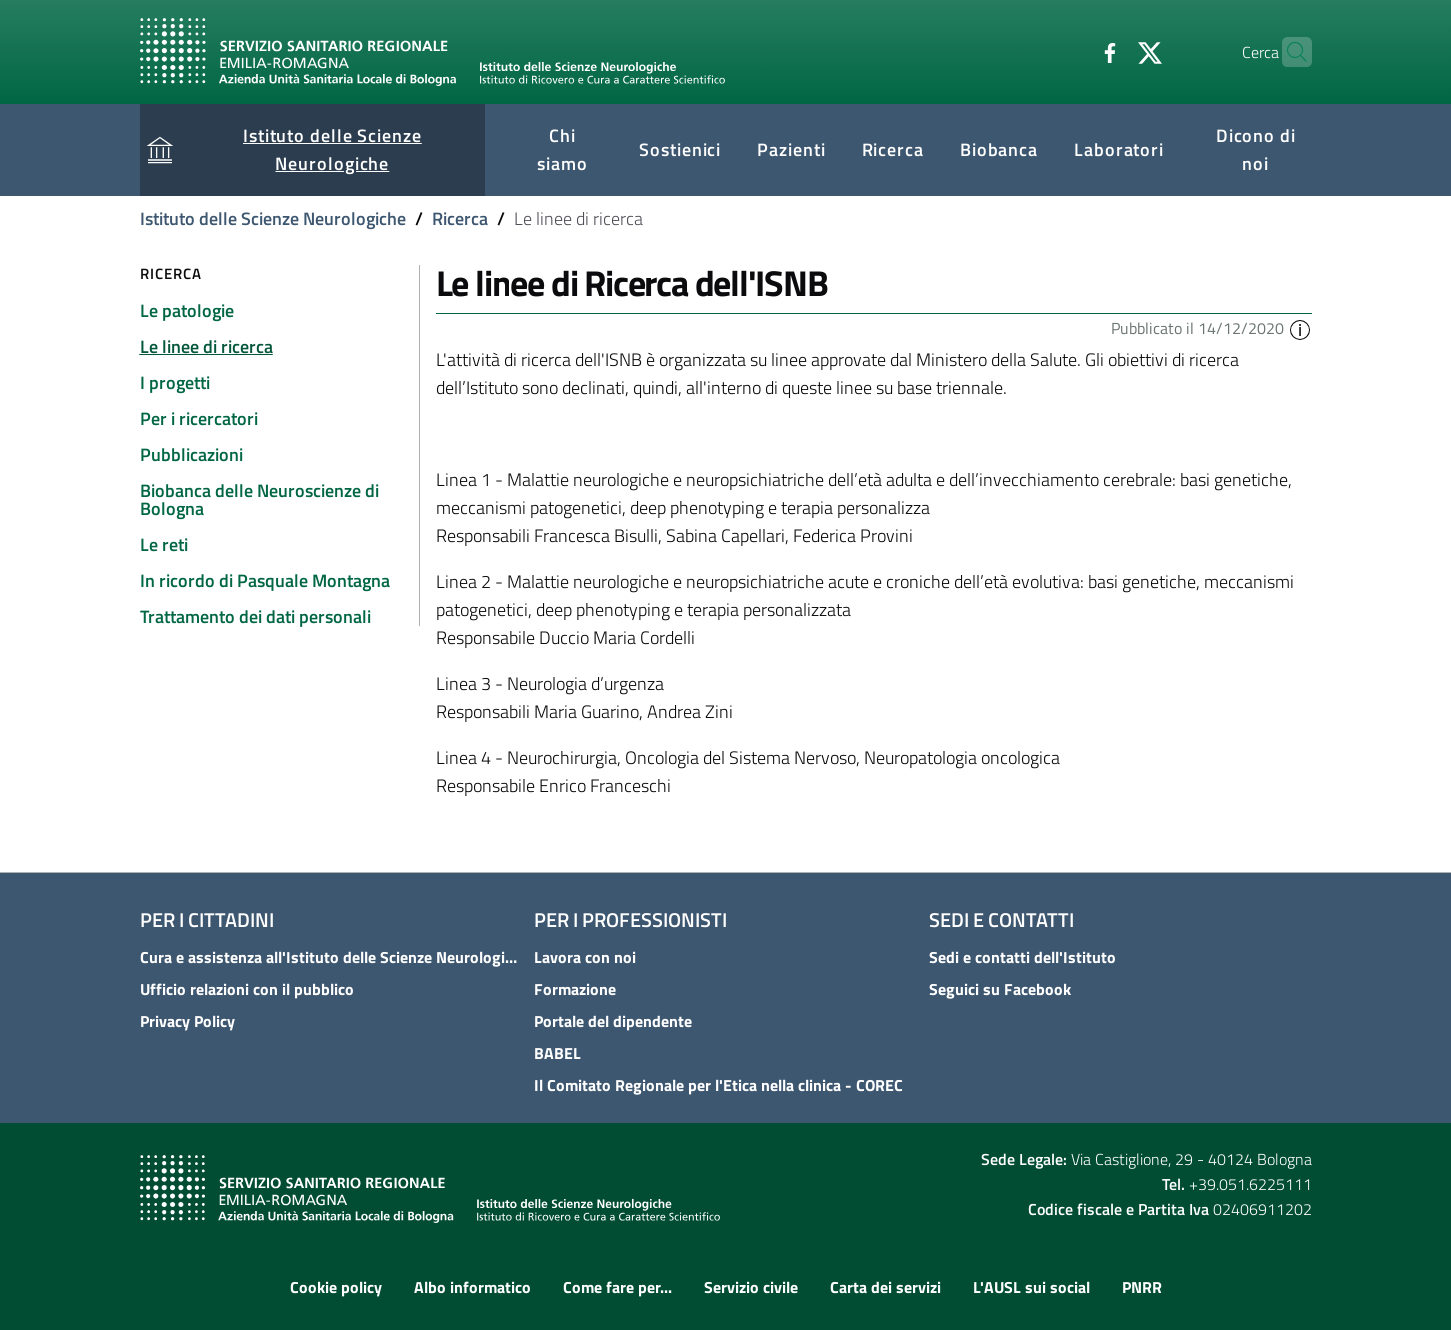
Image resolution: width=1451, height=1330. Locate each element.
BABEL (557, 1053)
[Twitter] (1111, 51)
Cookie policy (336, 1287)
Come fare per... (617, 1287)
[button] (1300, 328)
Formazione (575, 989)
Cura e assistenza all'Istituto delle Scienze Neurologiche (331, 957)
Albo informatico (472, 1287)
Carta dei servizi (885, 1287)
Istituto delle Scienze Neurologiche (273, 218)
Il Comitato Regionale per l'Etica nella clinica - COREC (718, 1085)
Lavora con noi (585, 957)
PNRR (1142, 1287)
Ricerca (460, 218)
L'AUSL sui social (1031, 1287)
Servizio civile (751, 1287)
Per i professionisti (630, 919)
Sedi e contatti (1001, 919)
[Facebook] (1071, 51)
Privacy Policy (187, 1021)
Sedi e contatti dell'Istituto (1022, 957)
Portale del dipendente (613, 1021)
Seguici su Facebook (1000, 989)
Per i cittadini (207, 919)
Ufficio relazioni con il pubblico (247, 989)
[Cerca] (1288, 52)
